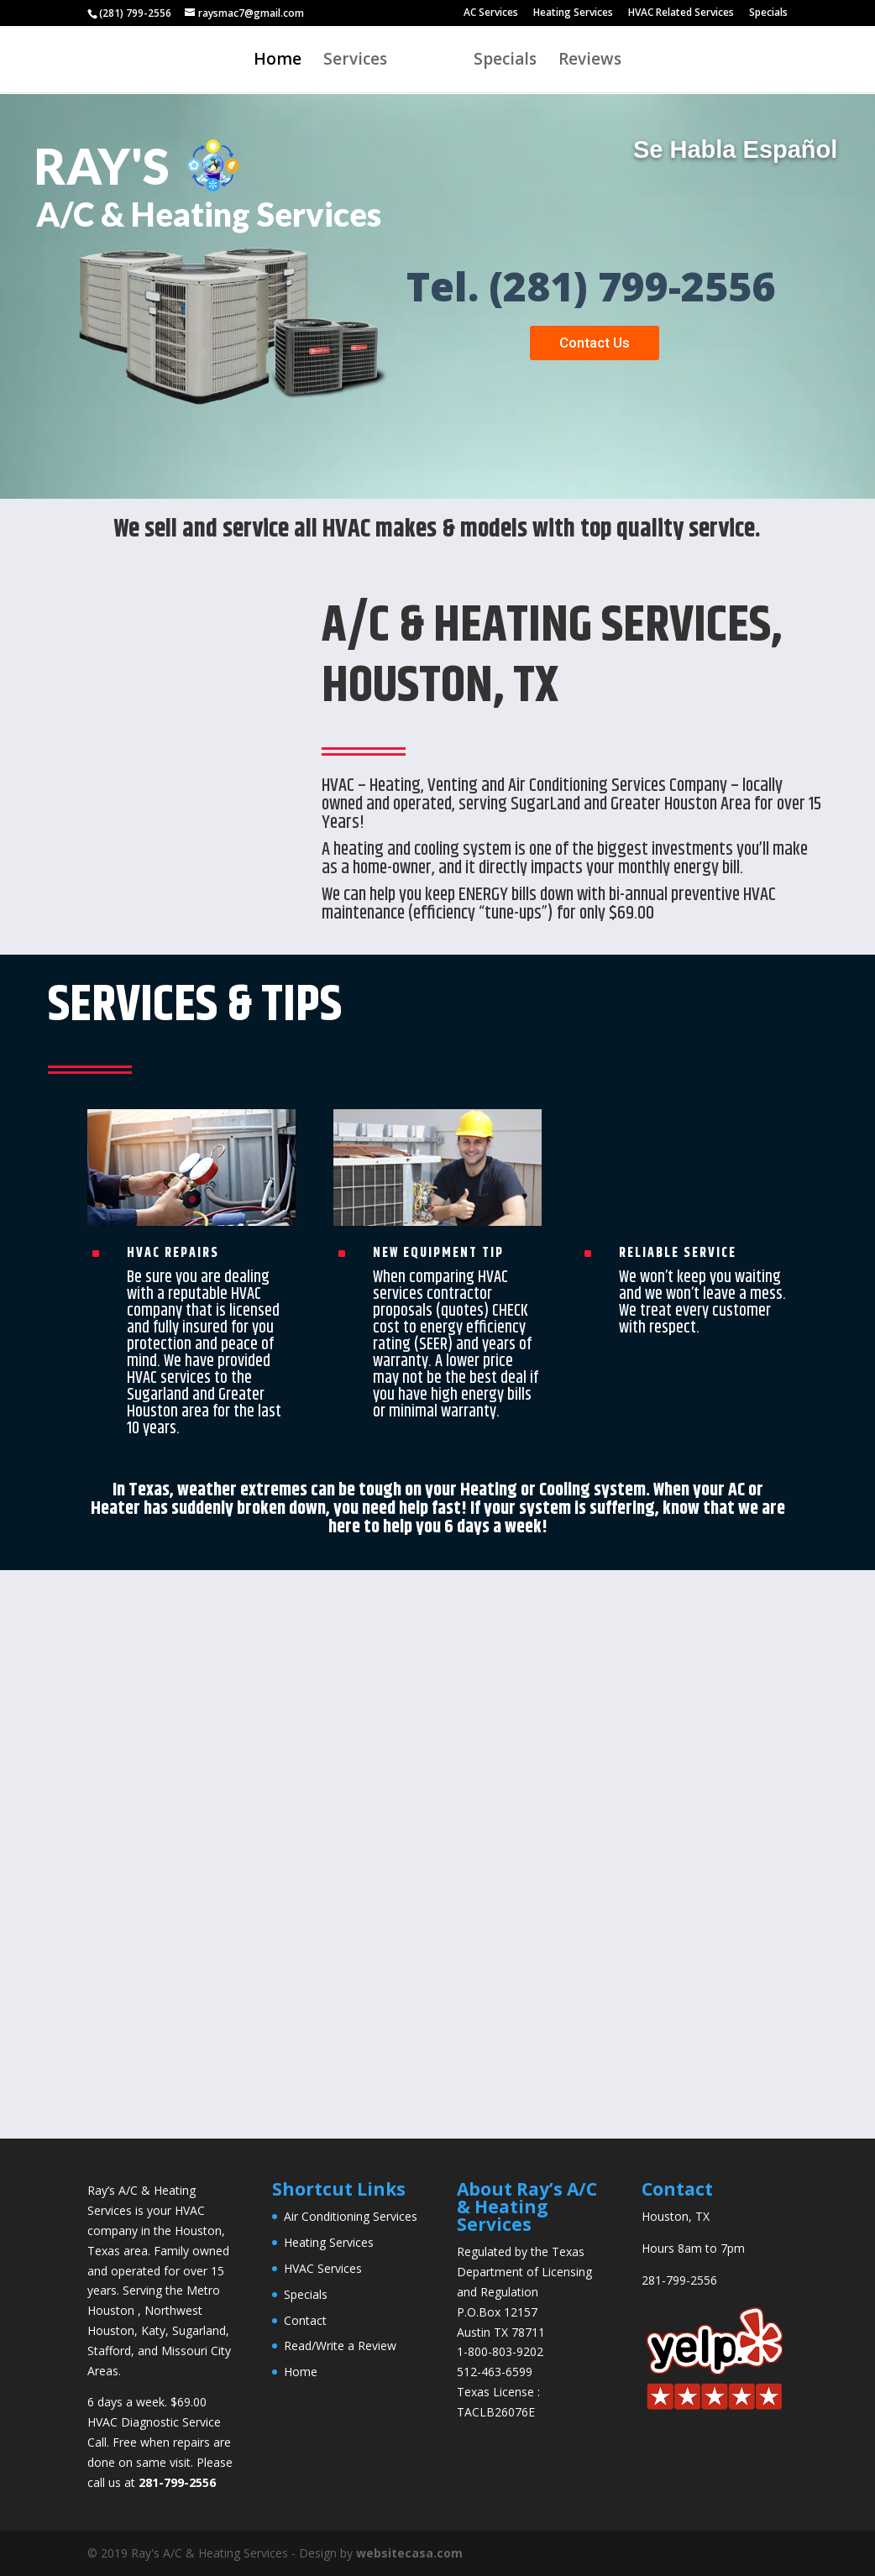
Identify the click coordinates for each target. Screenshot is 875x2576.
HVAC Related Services (681, 13)
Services (355, 61)
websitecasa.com (409, 2553)
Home (277, 61)
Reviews (589, 61)
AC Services (491, 13)
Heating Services (573, 13)
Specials (768, 13)
